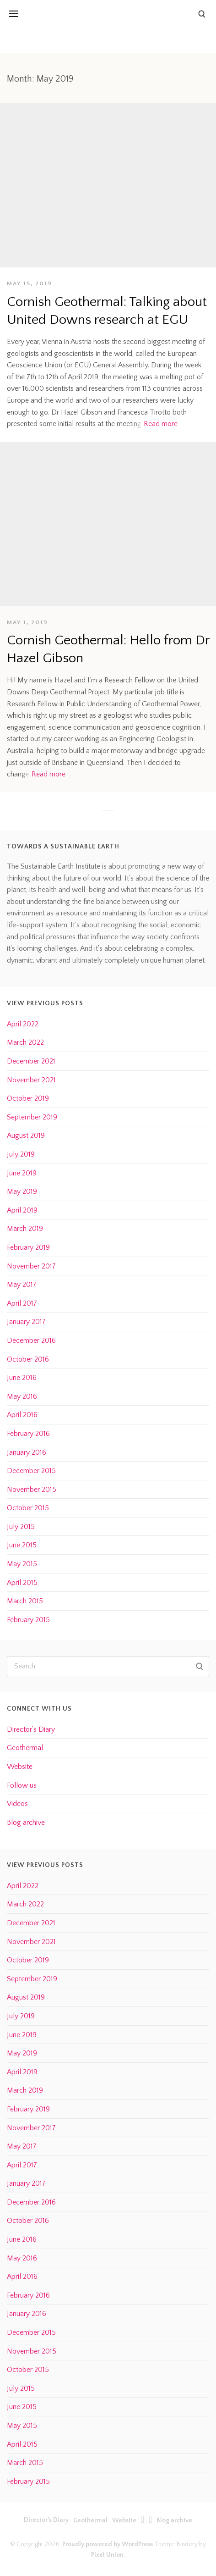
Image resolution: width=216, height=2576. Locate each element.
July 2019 (21, 1154)
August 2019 (26, 1135)
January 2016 (26, 1452)
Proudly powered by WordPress (107, 2544)
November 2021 (31, 1080)
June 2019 (22, 1173)
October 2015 (28, 1508)
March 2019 (25, 1228)
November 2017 (31, 1266)
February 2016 (28, 1433)
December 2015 (31, 1471)
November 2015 (31, 1489)
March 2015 (25, 1601)
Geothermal (25, 1748)
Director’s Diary (31, 1729)
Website (19, 1766)
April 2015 (22, 1583)
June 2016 (22, 1378)
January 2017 (26, 1322)
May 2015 (22, 1564)
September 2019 (32, 1117)
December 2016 (31, 1340)
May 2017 (22, 1284)
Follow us (22, 1785)
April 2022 (22, 1024)
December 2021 (31, 1061)
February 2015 (28, 1620)
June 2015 (22, 1545)
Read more (161, 424)
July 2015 (21, 1527)
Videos (17, 1804)
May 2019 (22, 1191)
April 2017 (22, 1303)
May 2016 (22, 1396)
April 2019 (22, 1210)
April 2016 (22, 1415)
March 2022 (25, 1042)
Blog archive (26, 1822)
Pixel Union (107, 2555)
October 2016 (28, 1359)
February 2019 (28, 1247)
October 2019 (28, 1098)
